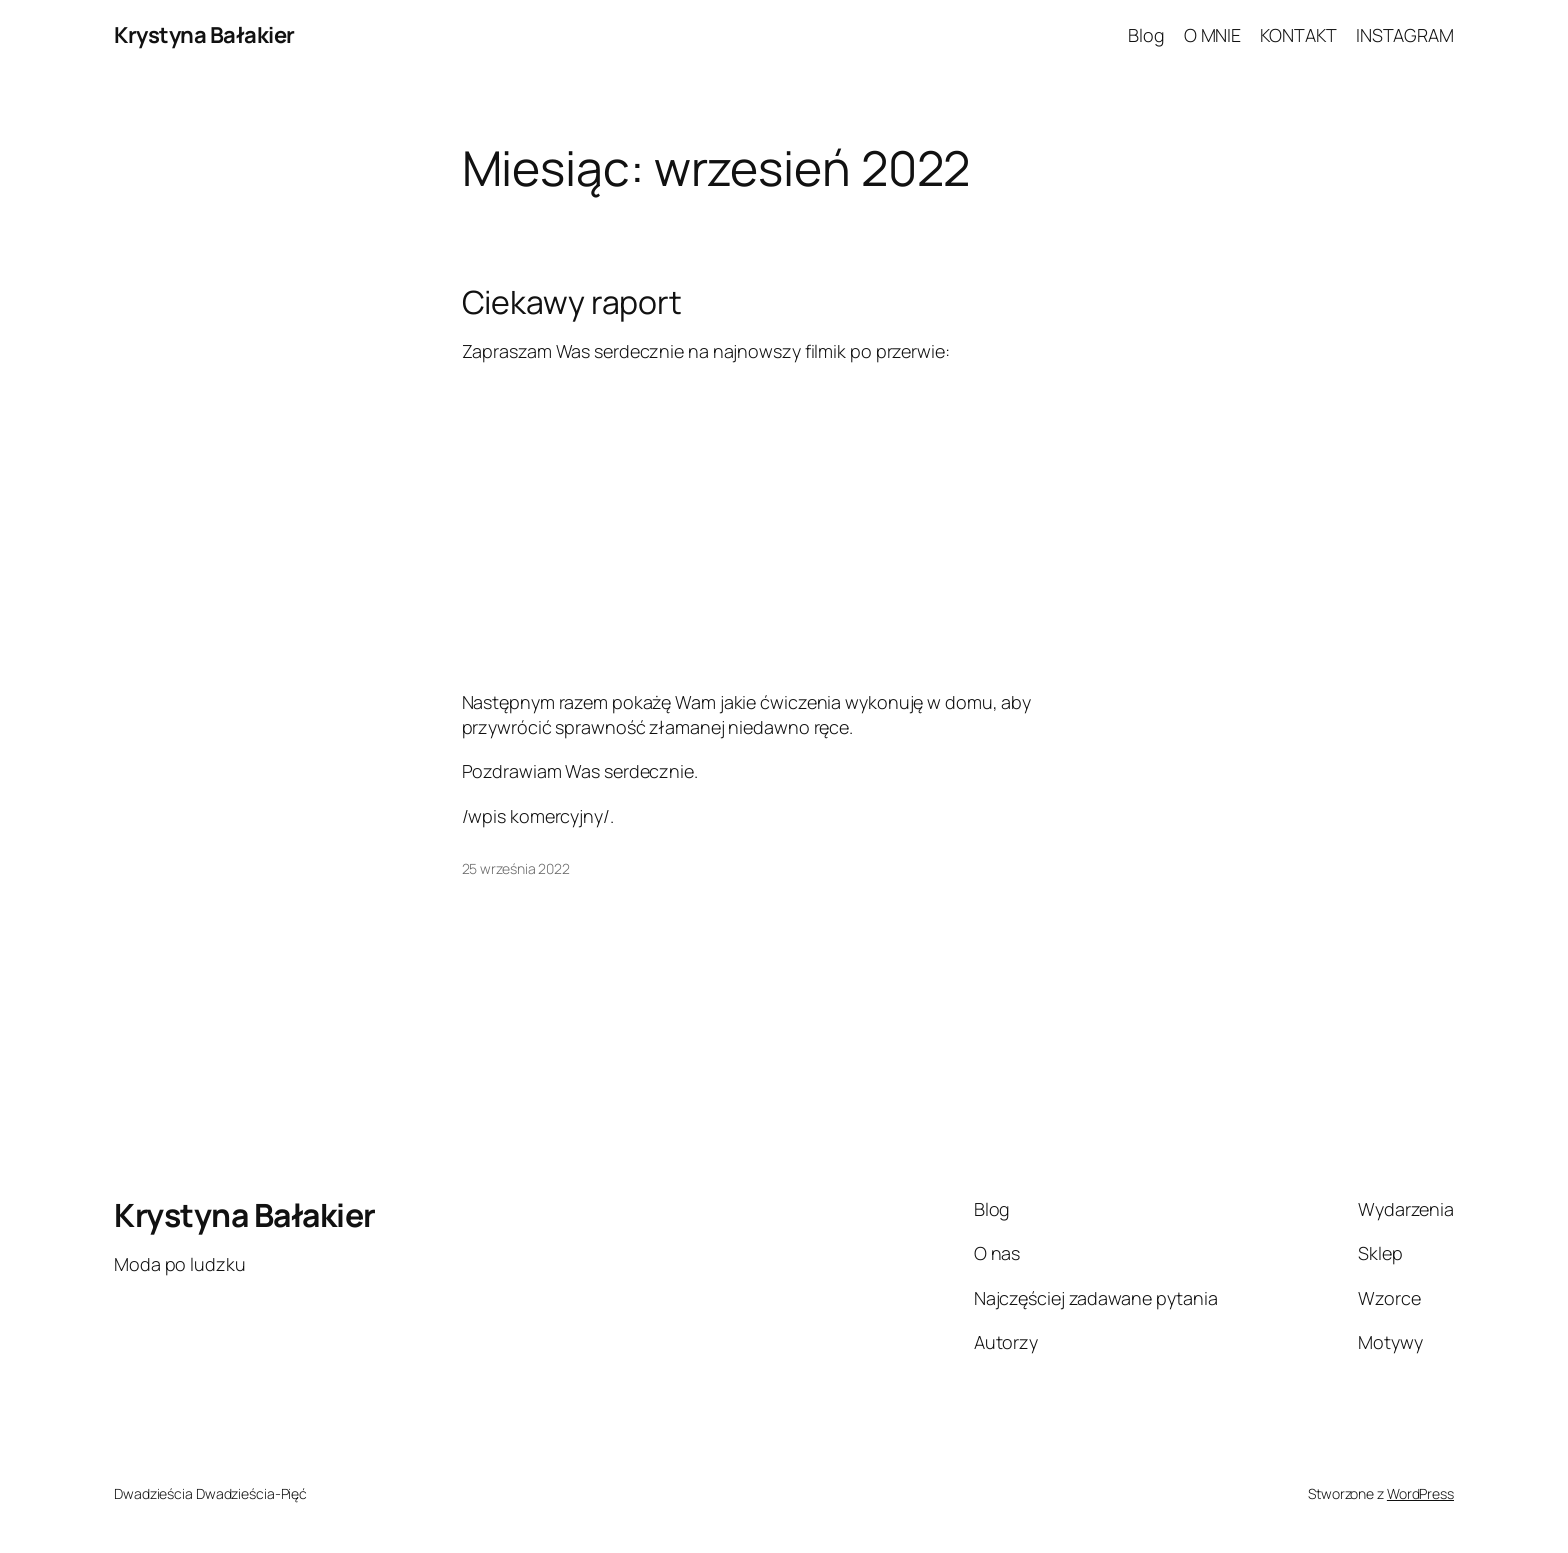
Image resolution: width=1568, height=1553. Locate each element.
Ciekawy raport (572, 302)
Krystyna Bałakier (204, 35)
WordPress (1420, 1493)
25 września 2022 (516, 868)
